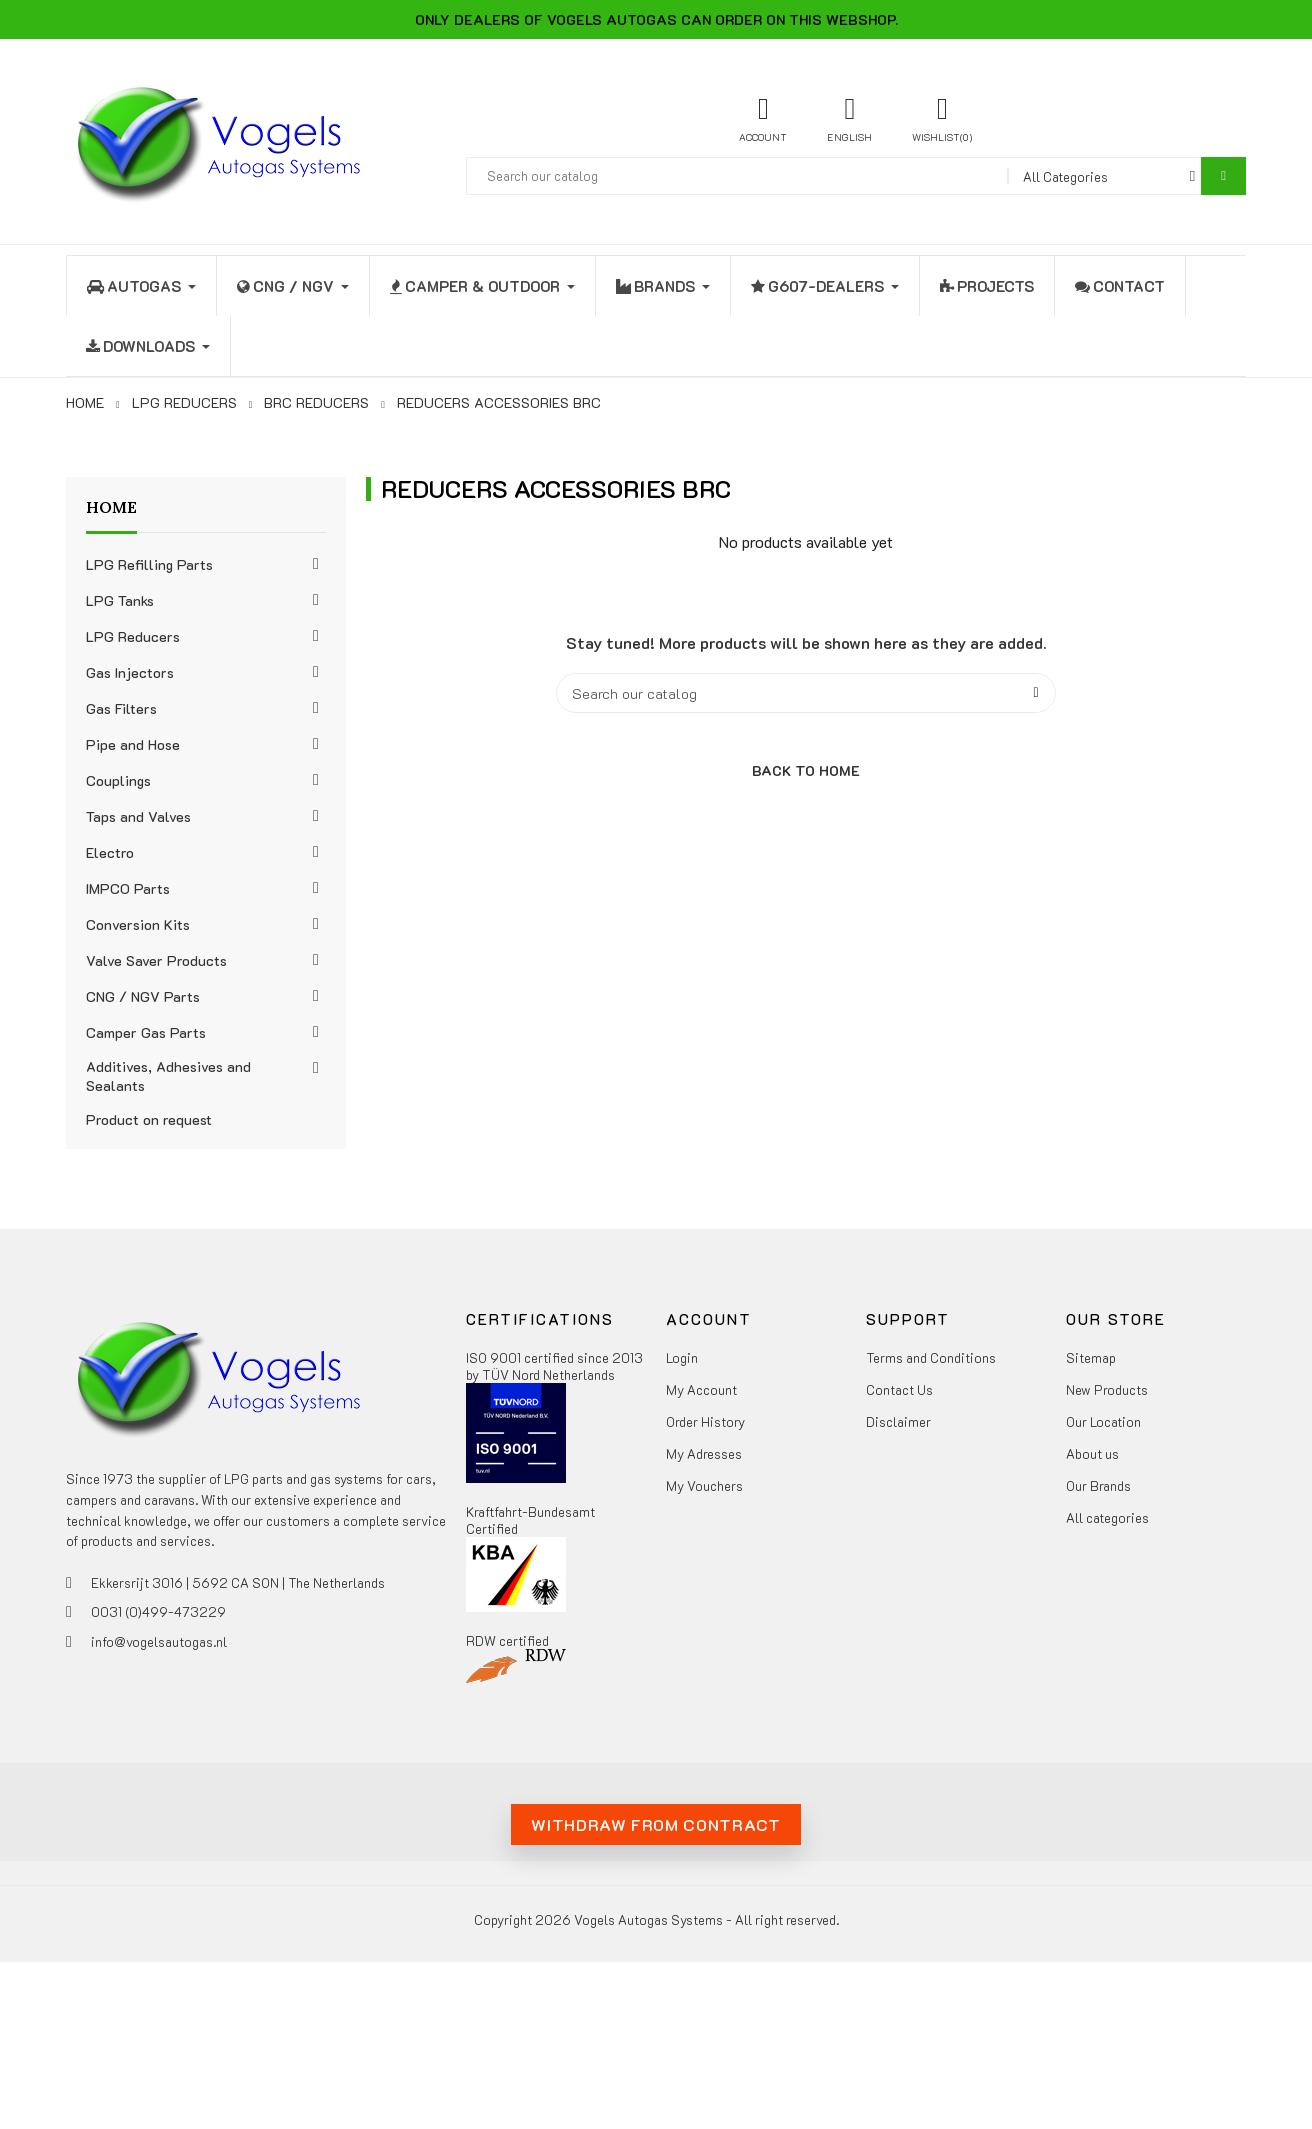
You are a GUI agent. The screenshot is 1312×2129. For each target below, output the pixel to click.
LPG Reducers (133, 636)
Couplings (118, 780)
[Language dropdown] (849, 118)
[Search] (806, 693)
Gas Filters (121, 708)
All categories (1107, 1517)
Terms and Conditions (931, 1357)
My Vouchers (704, 1485)
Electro (110, 852)
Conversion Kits (138, 924)
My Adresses (704, 1453)
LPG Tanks (120, 600)
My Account (701, 1389)
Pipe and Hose (133, 744)
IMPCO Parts (128, 888)
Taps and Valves (138, 816)
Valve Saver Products (156, 960)
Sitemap (1091, 1357)
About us (1092, 1453)
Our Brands (1098, 1485)
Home (111, 507)
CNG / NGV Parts (143, 996)
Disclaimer (898, 1421)
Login (682, 1357)
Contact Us (899, 1389)
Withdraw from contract (655, 1824)
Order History (705, 1421)
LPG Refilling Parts (149, 564)
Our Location (1103, 1421)
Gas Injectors (130, 672)
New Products (1107, 1389)
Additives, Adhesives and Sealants (168, 1076)
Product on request (149, 1119)
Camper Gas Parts (146, 1032)
